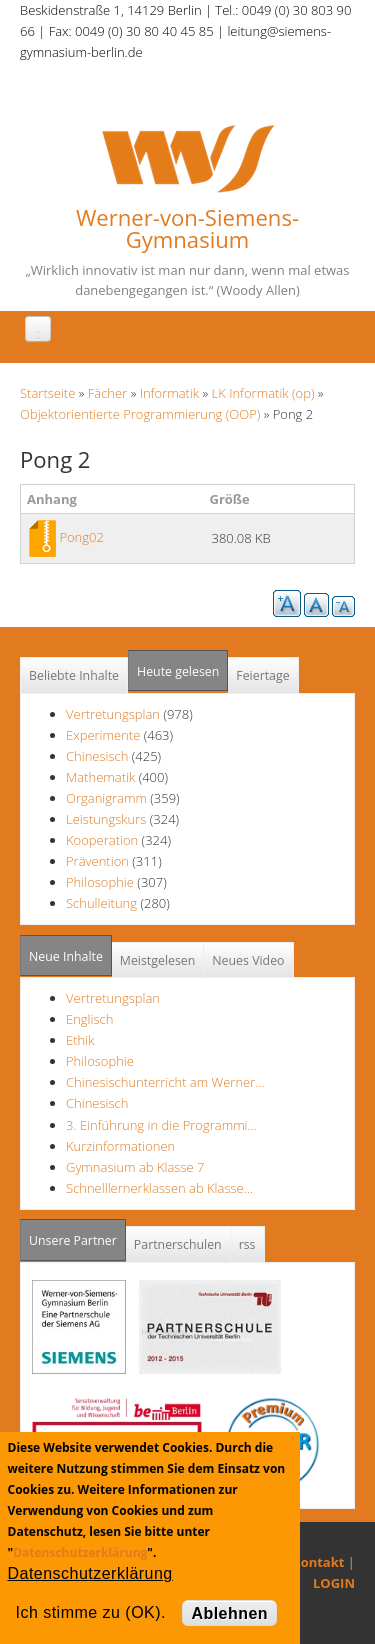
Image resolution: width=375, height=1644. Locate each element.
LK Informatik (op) (263, 393)
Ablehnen (229, 1613)
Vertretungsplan (113, 714)
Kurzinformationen (120, 1146)
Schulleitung (101, 903)
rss (247, 1244)
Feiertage (262, 675)
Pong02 (81, 537)
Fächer (107, 393)
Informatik (169, 393)
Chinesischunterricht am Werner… (165, 1082)
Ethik (80, 1040)
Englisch (89, 1019)
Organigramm (106, 798)
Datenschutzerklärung (80, 1552)
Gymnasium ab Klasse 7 (135, 1167)
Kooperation (102, 840)
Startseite (47, 393)
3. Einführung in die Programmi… (161, 1125)
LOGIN (334, 1583)
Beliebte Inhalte (74, 675)
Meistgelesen (158, 960)
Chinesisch (99, 756)
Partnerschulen (178, 1244)
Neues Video (248, 960)
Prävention (97, 861)
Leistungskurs (106, 819)
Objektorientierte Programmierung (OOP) (140, 414)
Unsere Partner (77, 1234)
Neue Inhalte (66, 956)
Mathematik (100, 777)
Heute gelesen (178, 671)
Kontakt (318, 1562)
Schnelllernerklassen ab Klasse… (159, 1188)
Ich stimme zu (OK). (91, 1612)
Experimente (103, 735)
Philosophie (100, 882)
